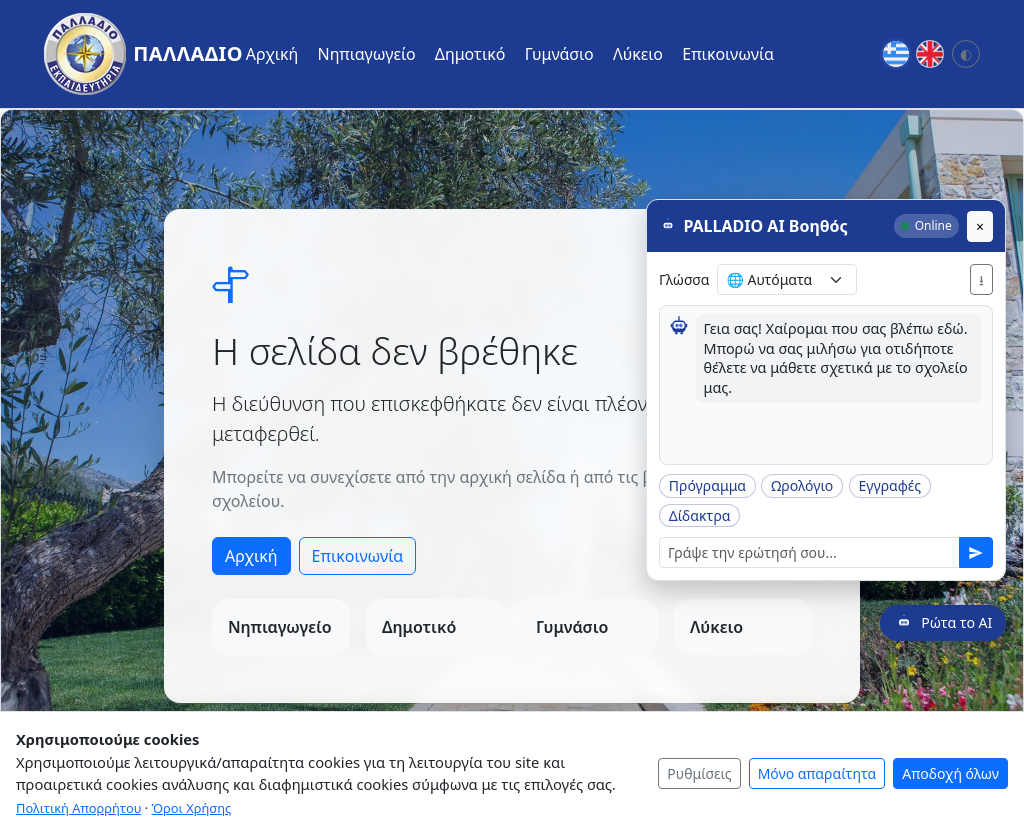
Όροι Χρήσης (192, 808)
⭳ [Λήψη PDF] (981, 278)
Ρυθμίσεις (699, 773)
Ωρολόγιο (802, 484)
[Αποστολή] (976, 551)
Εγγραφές (889, 484)
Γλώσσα (684, 278)
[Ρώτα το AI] (943, 622)
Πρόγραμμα (707, 484)
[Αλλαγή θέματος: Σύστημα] (966, 54)
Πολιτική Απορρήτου (78, 808)
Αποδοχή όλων (950, 773)
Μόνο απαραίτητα (817, 773)
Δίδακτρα (700, 514)
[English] (930, 54)
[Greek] (896, 54)
